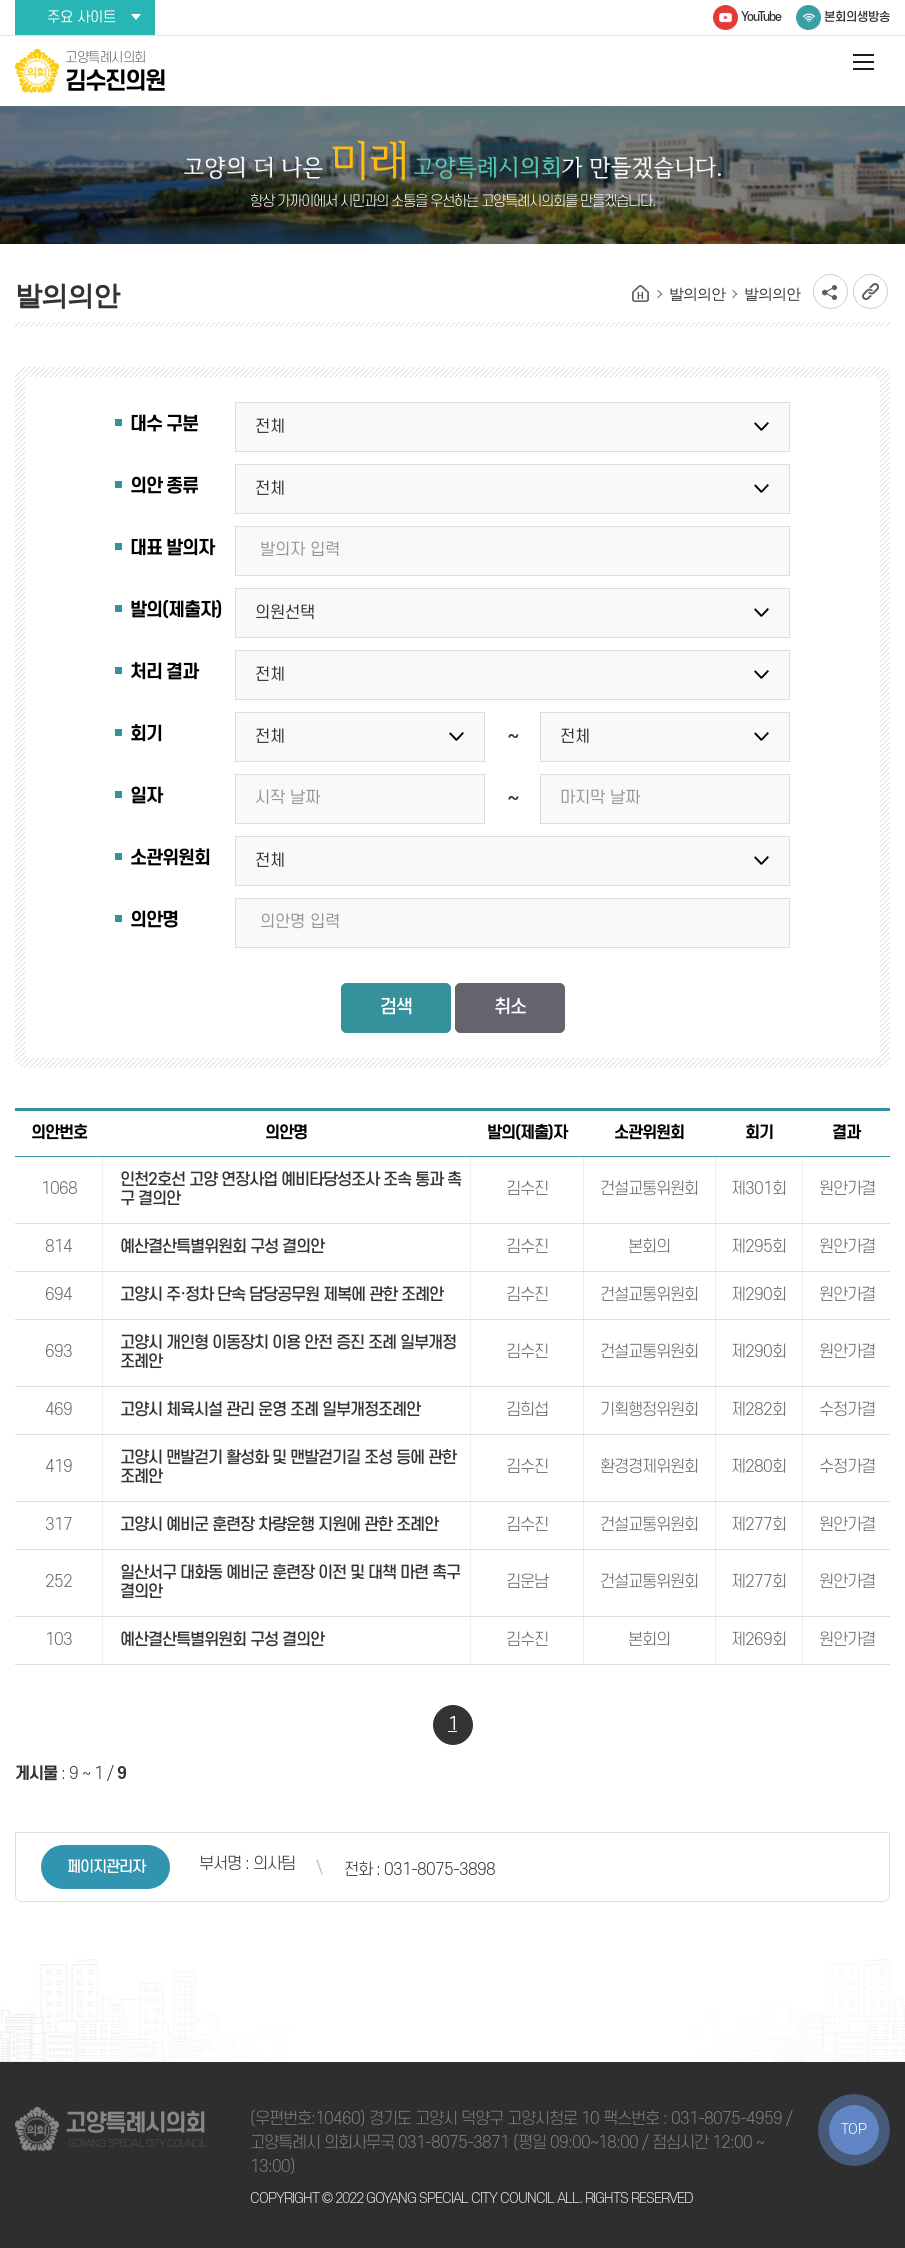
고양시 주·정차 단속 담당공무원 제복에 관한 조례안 (281, 1295)
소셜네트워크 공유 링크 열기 (830, 291)
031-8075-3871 (453, 2143)
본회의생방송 (857, 17)
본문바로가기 (0, 0)
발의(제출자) (175, 610)
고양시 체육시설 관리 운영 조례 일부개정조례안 (270, 1410)
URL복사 (870, 291)
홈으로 (641, 294)
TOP (854, 2129)
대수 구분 (164, 424)
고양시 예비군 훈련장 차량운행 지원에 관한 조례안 (279, 1525)
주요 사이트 (81, 17)
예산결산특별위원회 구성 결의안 (222, 1247)
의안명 (154, 920)
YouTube (761, 17)
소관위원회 (170, 858)
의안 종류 (164, 486)
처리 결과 (164, 672)
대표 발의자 (172, 548)
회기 (146, 734)
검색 (396, 1007)
